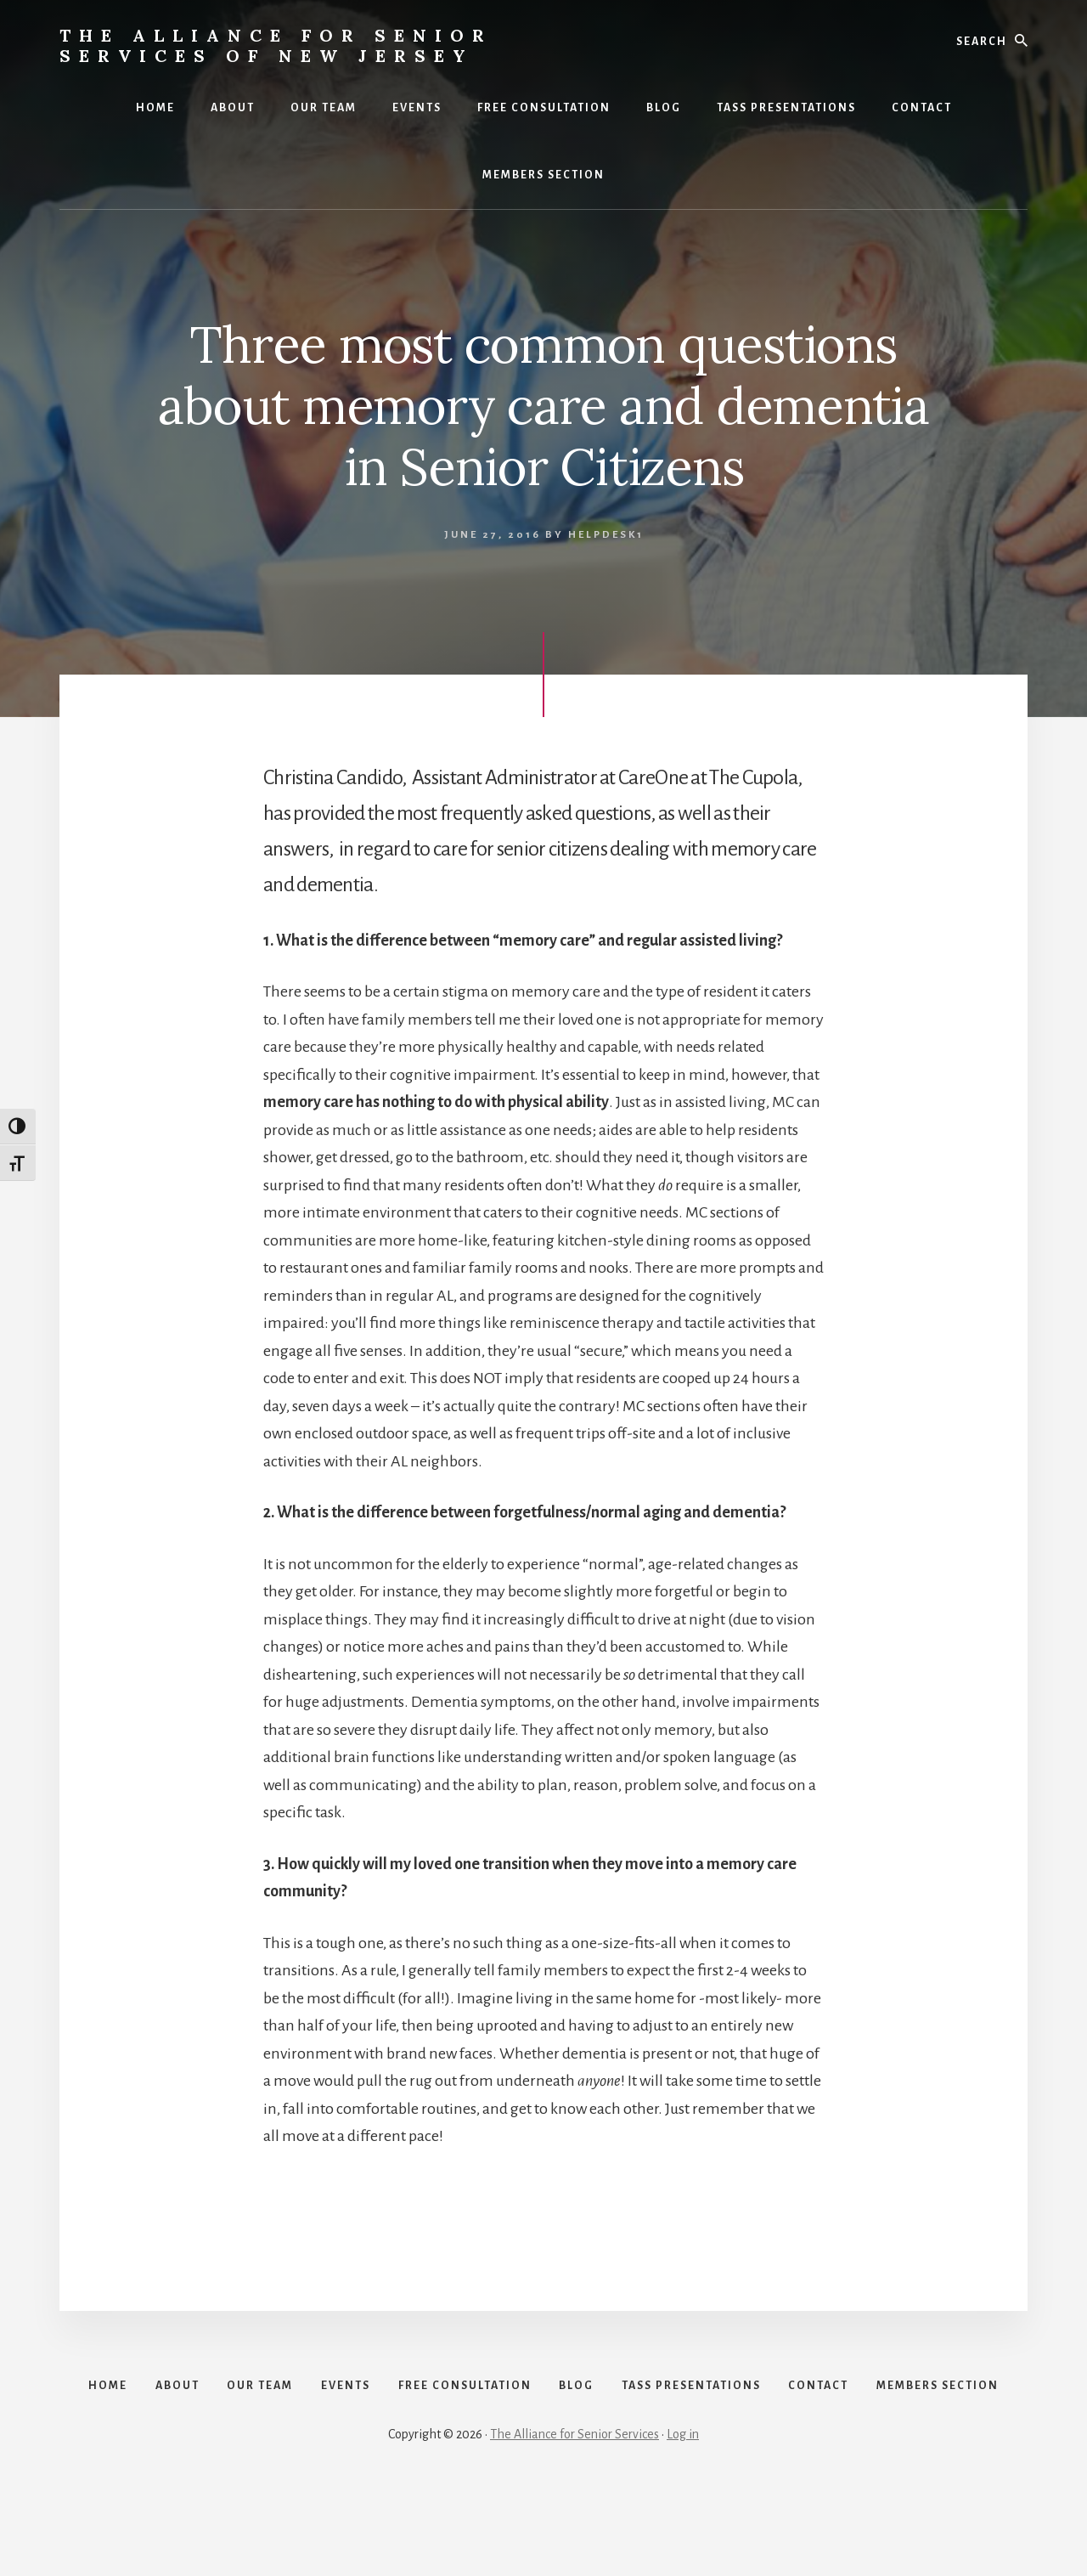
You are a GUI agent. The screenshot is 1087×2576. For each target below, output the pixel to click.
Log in (683, 2518)
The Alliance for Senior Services (574, 2518)
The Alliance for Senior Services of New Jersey (276, 45)
